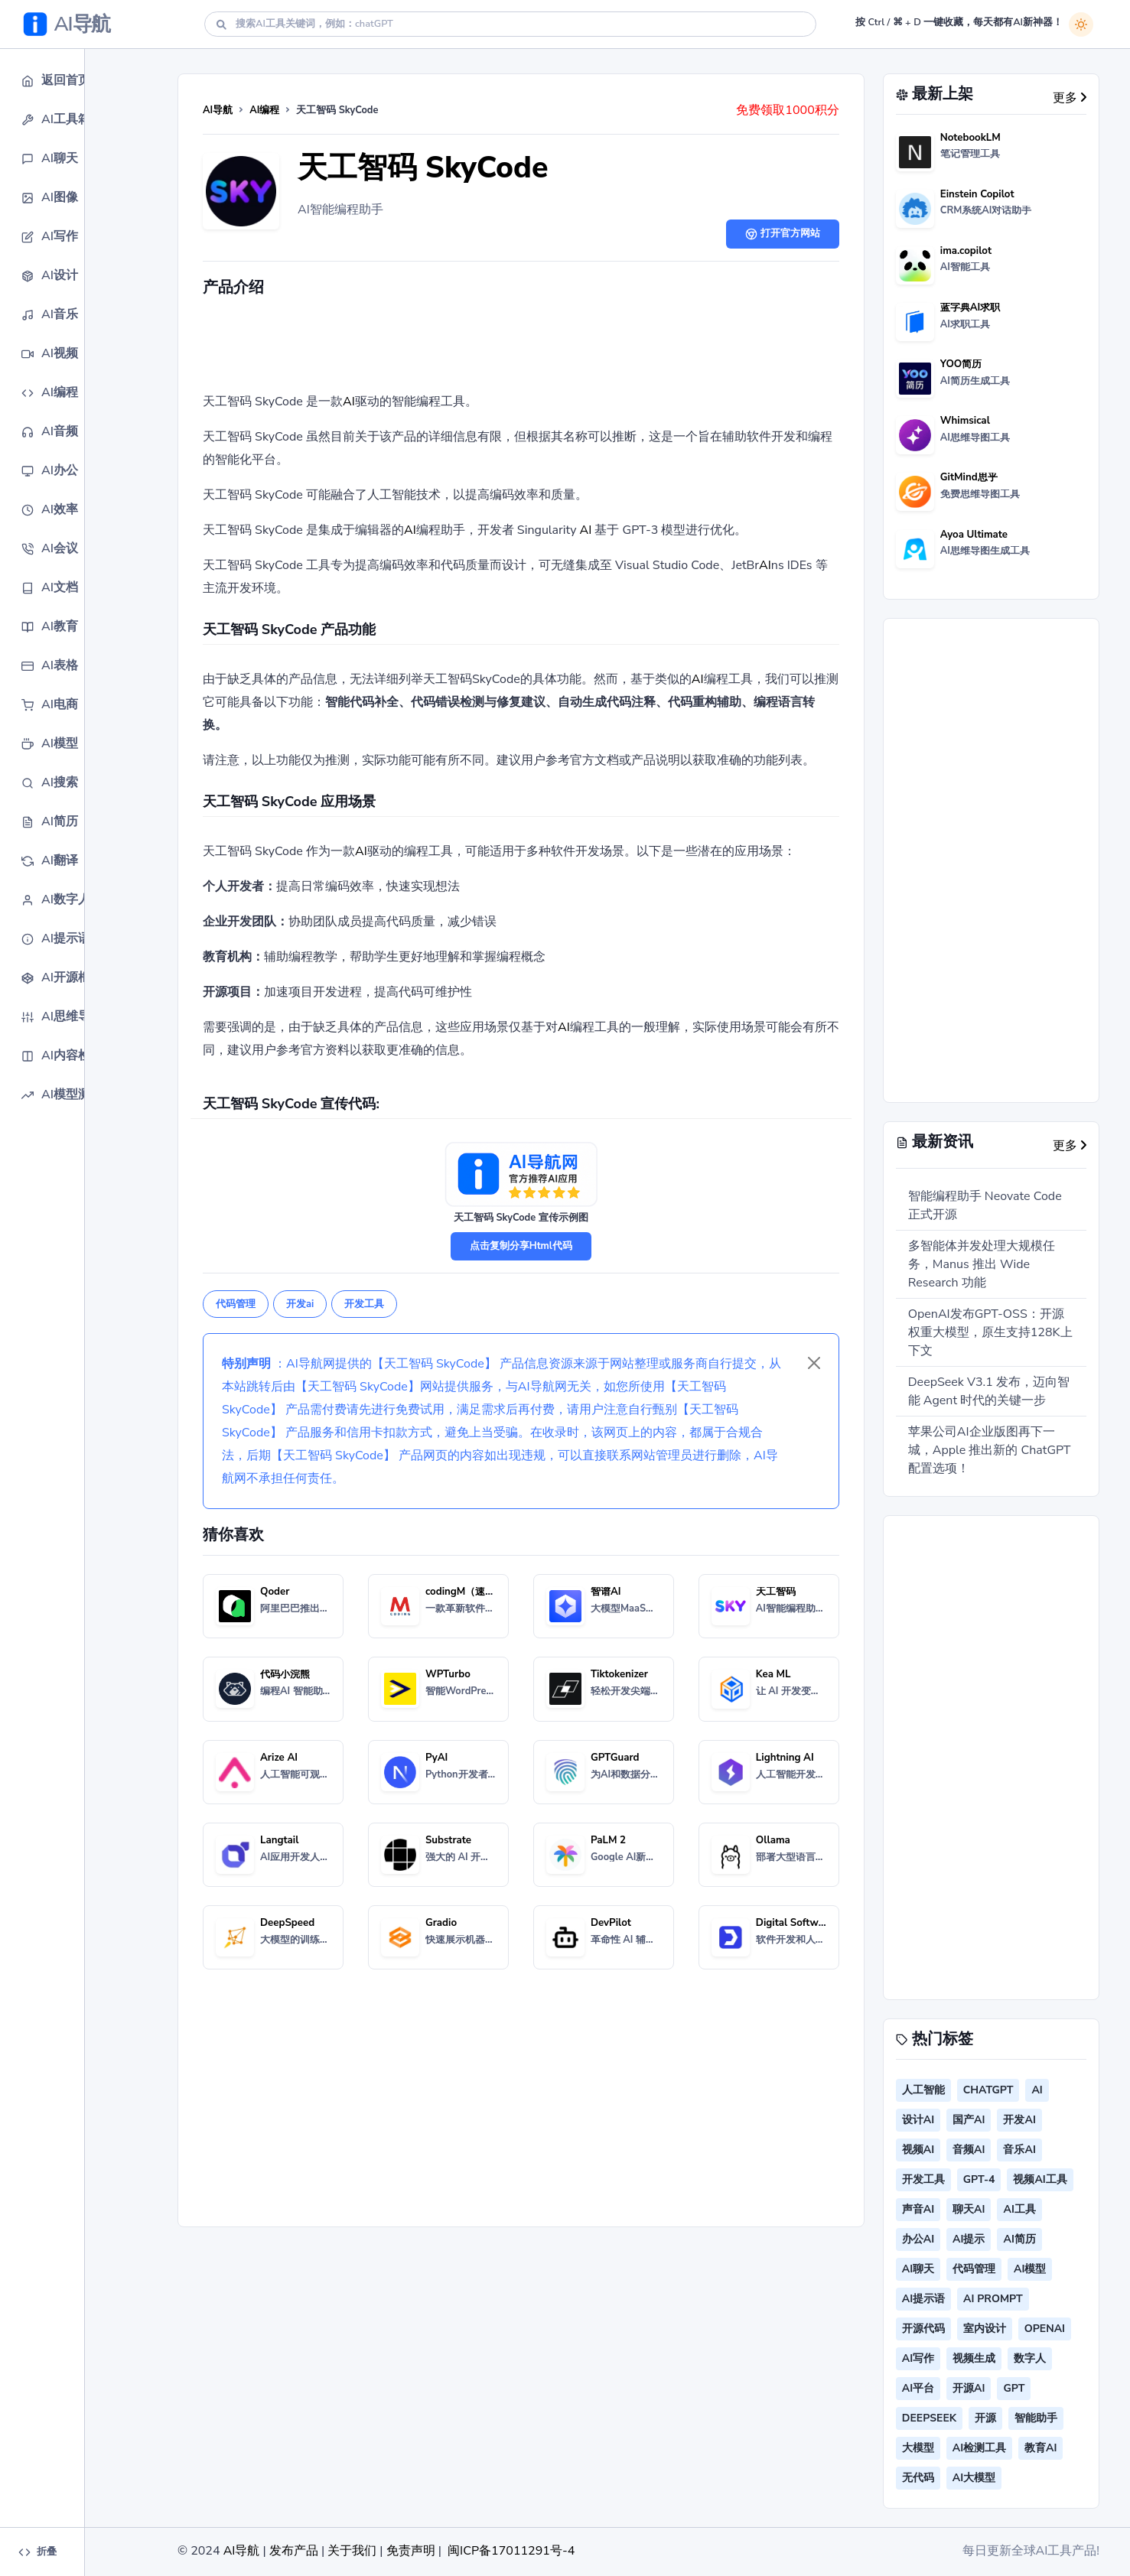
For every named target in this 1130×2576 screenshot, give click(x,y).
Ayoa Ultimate (974, 535)
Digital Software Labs (807, 1923)
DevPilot (611, 1923)
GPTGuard (615, 1757)
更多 (1069, 97)
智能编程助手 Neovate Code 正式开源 (985, 1205)
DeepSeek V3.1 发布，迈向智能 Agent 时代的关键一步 (989, 1391)
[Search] (510, 24)
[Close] (814, 1363)
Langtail (279, 1840)
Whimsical (965, 421)
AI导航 (218, 110)
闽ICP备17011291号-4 (511, 2550)
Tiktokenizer (619, 1674)
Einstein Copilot (977, 194)
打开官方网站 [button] (782, 233)
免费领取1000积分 (787, 110)
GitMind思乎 (969, 477)
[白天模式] (1081, 24)
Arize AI (279, 1757)
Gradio (441, 1923)
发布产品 (293, 2550)
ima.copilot (966, 251)
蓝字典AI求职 (970, 307)
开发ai (300, 1304)
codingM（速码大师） (475, 1592)
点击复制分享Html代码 (521, 1246)
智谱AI (606, 1592)
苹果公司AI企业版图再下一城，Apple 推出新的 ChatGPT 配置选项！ (989, 1450)
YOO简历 (961, 364)
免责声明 (410, 2550)
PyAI (436, 1757)
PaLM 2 (608, 1840)
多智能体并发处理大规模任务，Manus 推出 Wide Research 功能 (981, 1264)
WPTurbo (448, 1674)
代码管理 (236, 1304)
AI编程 (264, 110)
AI (349, 401)
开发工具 (364, 1304)
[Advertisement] (521, 348)
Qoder (274, 1592)
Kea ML (773, 1674)
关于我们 (351, 2550)
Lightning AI (785, 1757)
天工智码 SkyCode (423, 168)
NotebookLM (970, 138)
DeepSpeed (287, 1923)
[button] (73, 80)
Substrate (448, 1840)
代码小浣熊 (285, 1674)
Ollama (773, 1840)
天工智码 (776, 1592)
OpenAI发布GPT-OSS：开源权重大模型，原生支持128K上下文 (990, 1332)
